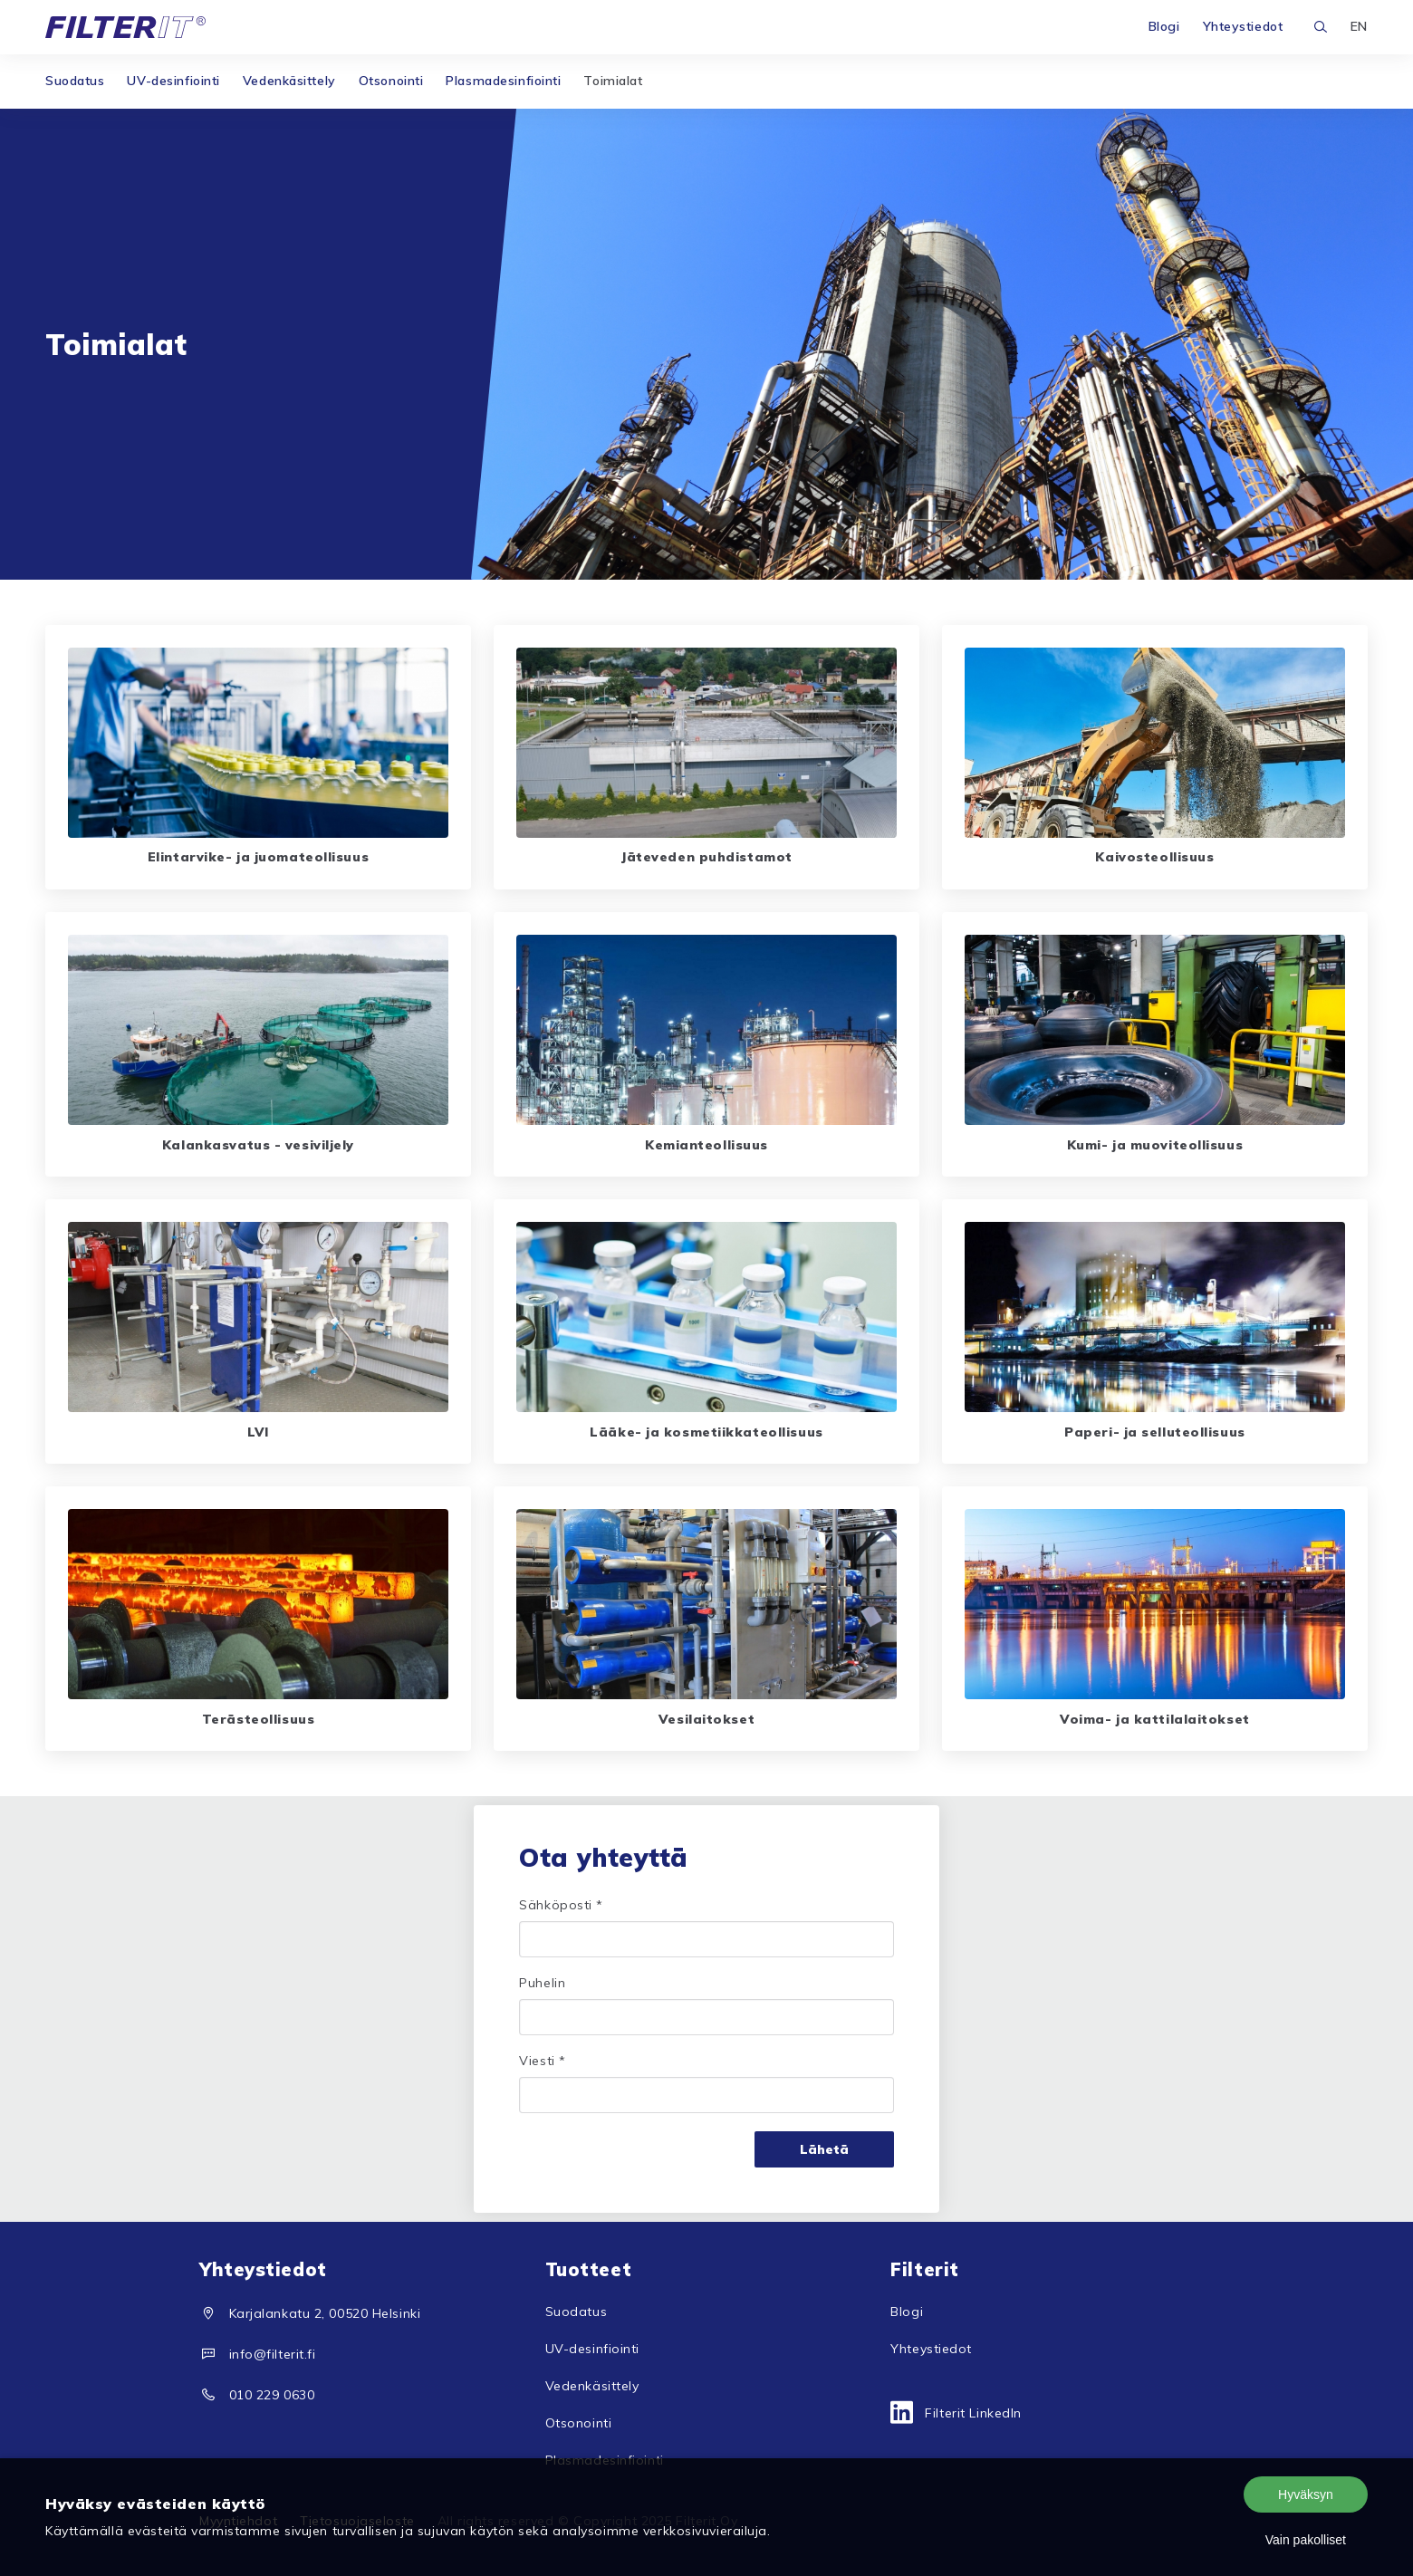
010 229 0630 (272, 2395)
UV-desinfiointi (173, 80)
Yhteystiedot (1243, 26)
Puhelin (542, 1982)
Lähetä (824, 2149)
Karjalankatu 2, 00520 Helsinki (325, 2313)
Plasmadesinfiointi (503, 80)
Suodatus (74, 80)
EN (1359, 26)
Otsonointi (391, 80)
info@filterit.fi (272, 2354)
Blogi (1164, 26)
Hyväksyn (1305, 2494)
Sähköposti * (561, 1905)
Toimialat (612, 80)
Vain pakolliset (1305, 2540)
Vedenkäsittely (289, 80)
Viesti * (542, 2060)
